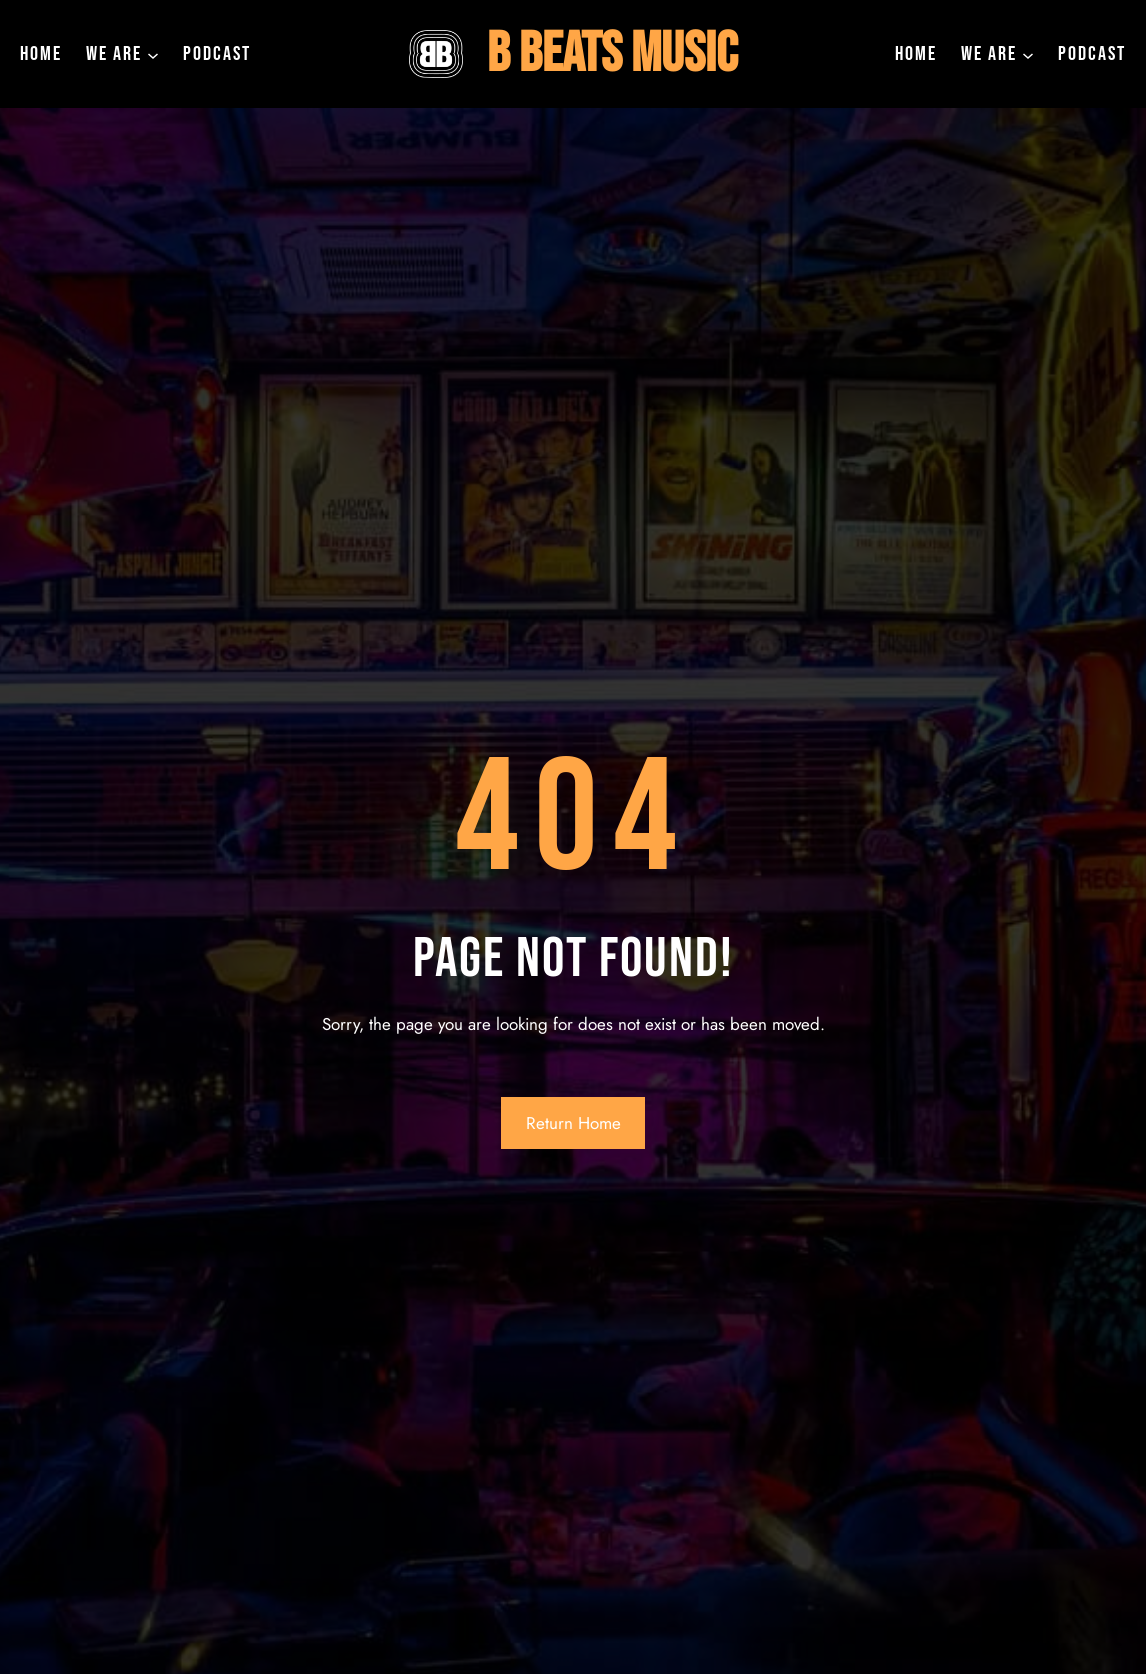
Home (41, 54)
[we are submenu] (153, 54)
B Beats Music (612, 54)
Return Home (573, 1123)
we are (114, 54)
